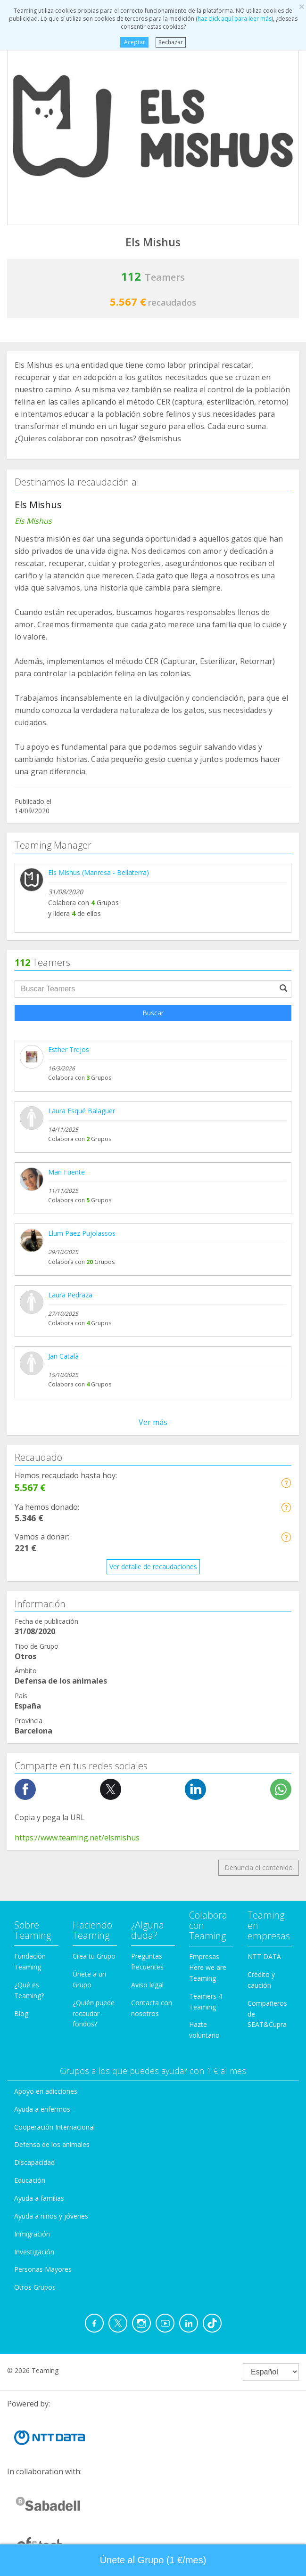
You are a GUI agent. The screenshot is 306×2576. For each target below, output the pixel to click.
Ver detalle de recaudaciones (153, 1566)
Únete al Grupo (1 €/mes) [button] (153, 2560)
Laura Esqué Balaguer (81, 1110)
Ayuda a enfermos (42, 2109)
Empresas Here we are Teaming (207, 1967)
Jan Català (63, 1356)
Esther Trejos (68, 1049)
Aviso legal (147, 1984)
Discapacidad (34, 2162)
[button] (286, 1482)
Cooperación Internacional (54, 2126)
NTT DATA (264, 1956)
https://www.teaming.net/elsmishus (77, 1837)
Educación (29, 2180)
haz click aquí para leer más (235, 19)
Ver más (153, 1422)
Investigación (34, 2251)
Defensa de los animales (52, 2144)
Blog (21, 2013)
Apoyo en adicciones (45, 2091)
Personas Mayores (43, 2269)
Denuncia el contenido (258, 1867)
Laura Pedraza (70, 1294)
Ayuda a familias (39, 2198)
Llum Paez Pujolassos (82, 1233)
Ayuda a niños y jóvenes (51, 2215)
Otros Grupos (35, 2287)
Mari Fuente (66, 1171)
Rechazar (170, 42)
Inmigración (32, 2233)
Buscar (153, 1012)
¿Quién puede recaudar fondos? (94, 2013)
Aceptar (134, 42)
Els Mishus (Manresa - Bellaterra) (98, 872)
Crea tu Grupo (94, 1956)
